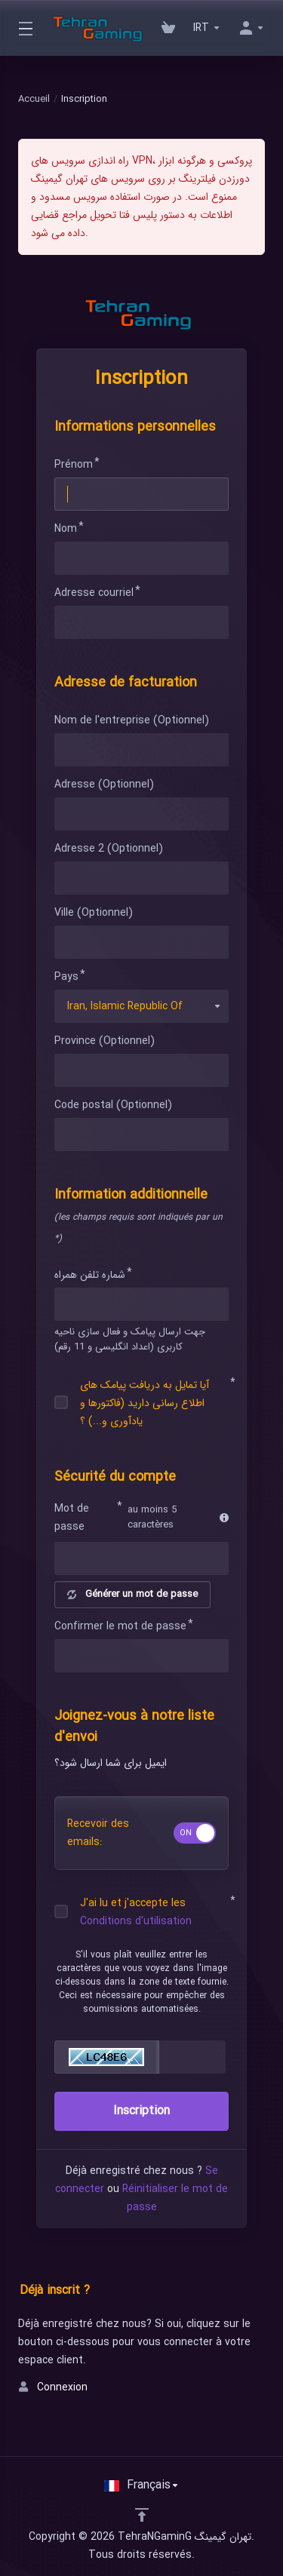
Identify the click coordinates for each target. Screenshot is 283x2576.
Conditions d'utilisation (136, 1921)
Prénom (73, 464)
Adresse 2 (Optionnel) (108, 848)
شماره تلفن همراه (89, 1275)
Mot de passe (71, 1517)
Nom (65, 528)
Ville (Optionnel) (93, 912)
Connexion (53, 2387)
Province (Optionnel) (104, 1041)
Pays (66, 977)
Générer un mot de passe (132, 1594)
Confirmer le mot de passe (120, 1626)
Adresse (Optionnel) (104, 784)
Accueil (34, 99)
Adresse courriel (94, 593)
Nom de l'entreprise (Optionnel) (131, 720)
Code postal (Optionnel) (113, 1105)
